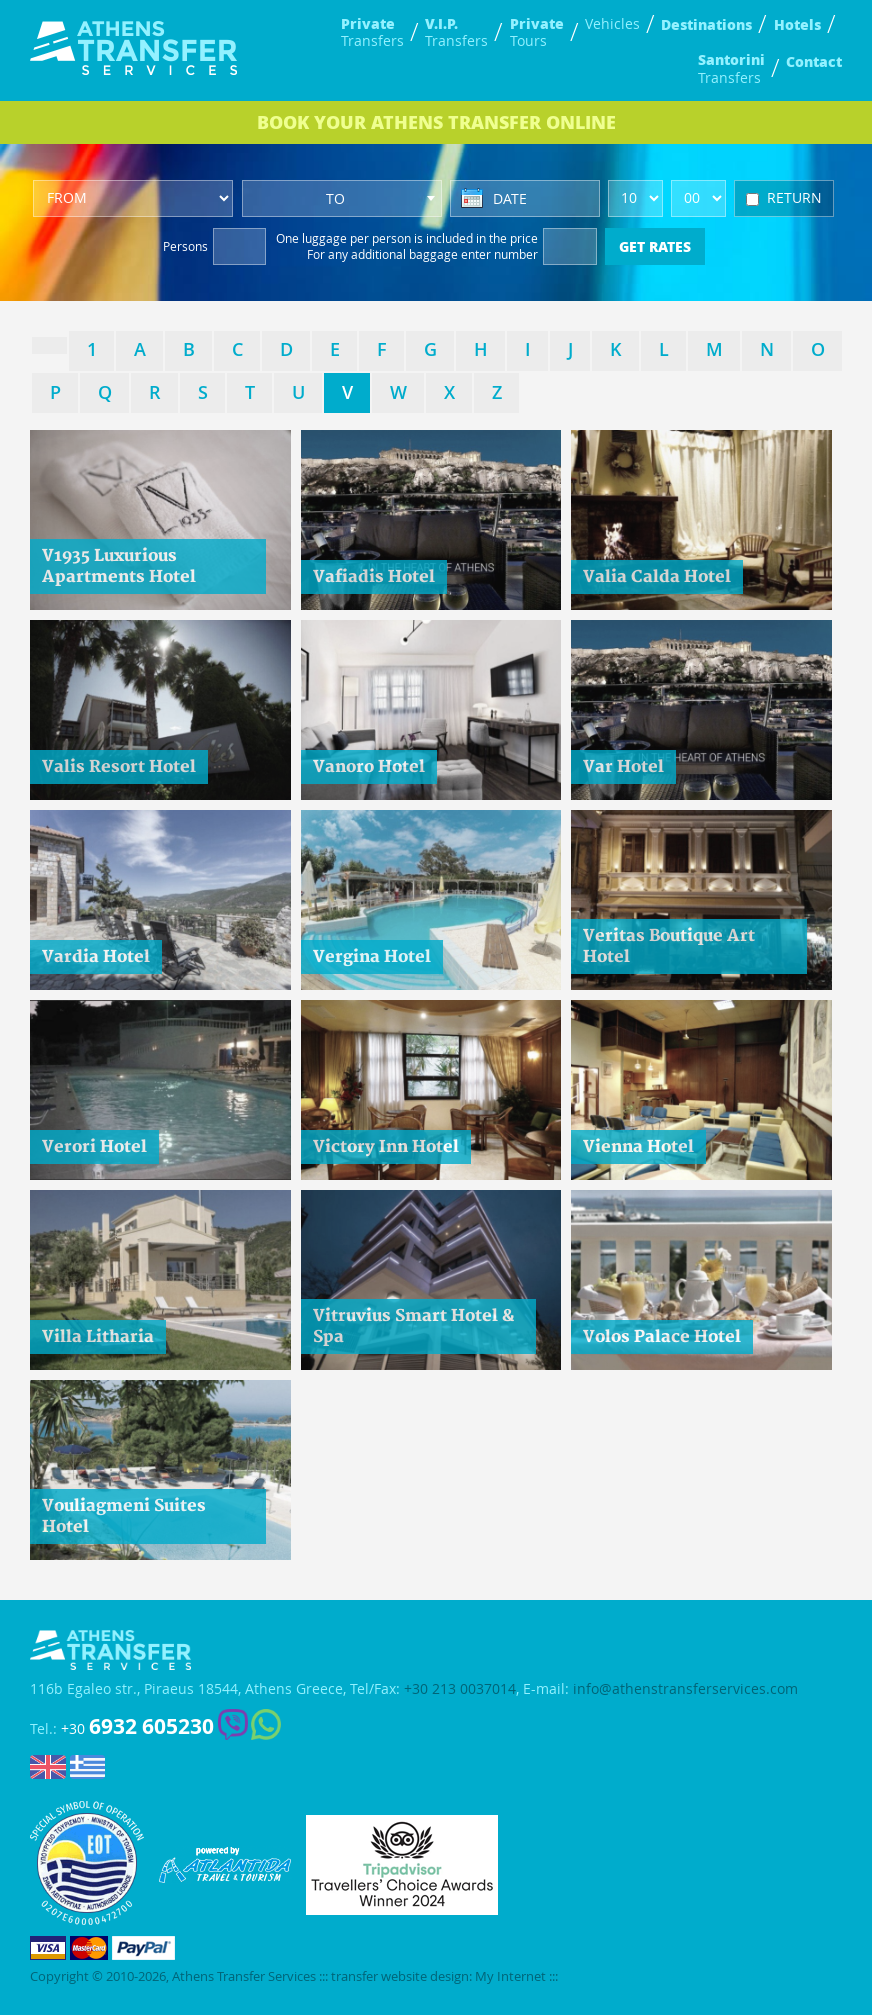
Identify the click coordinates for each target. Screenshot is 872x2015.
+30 (137, 1726)
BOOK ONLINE (436, 122)
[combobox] (342, 198)
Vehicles (612, 24)
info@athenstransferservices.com (685, 1689)
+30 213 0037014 (460, 1689)
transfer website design (400, 1976)
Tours (537, 32)
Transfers (372, 32)
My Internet (510, 1976)
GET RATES (655, 246)
